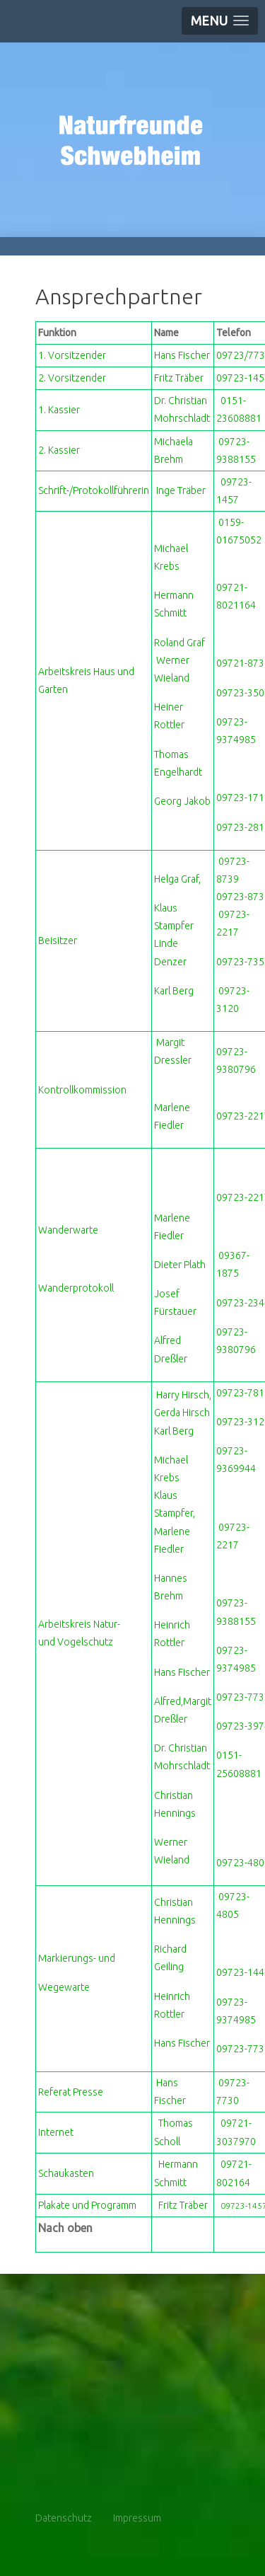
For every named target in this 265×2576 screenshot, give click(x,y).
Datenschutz (63, 2518)
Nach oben (65, 2227)
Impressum (137, 2518)
